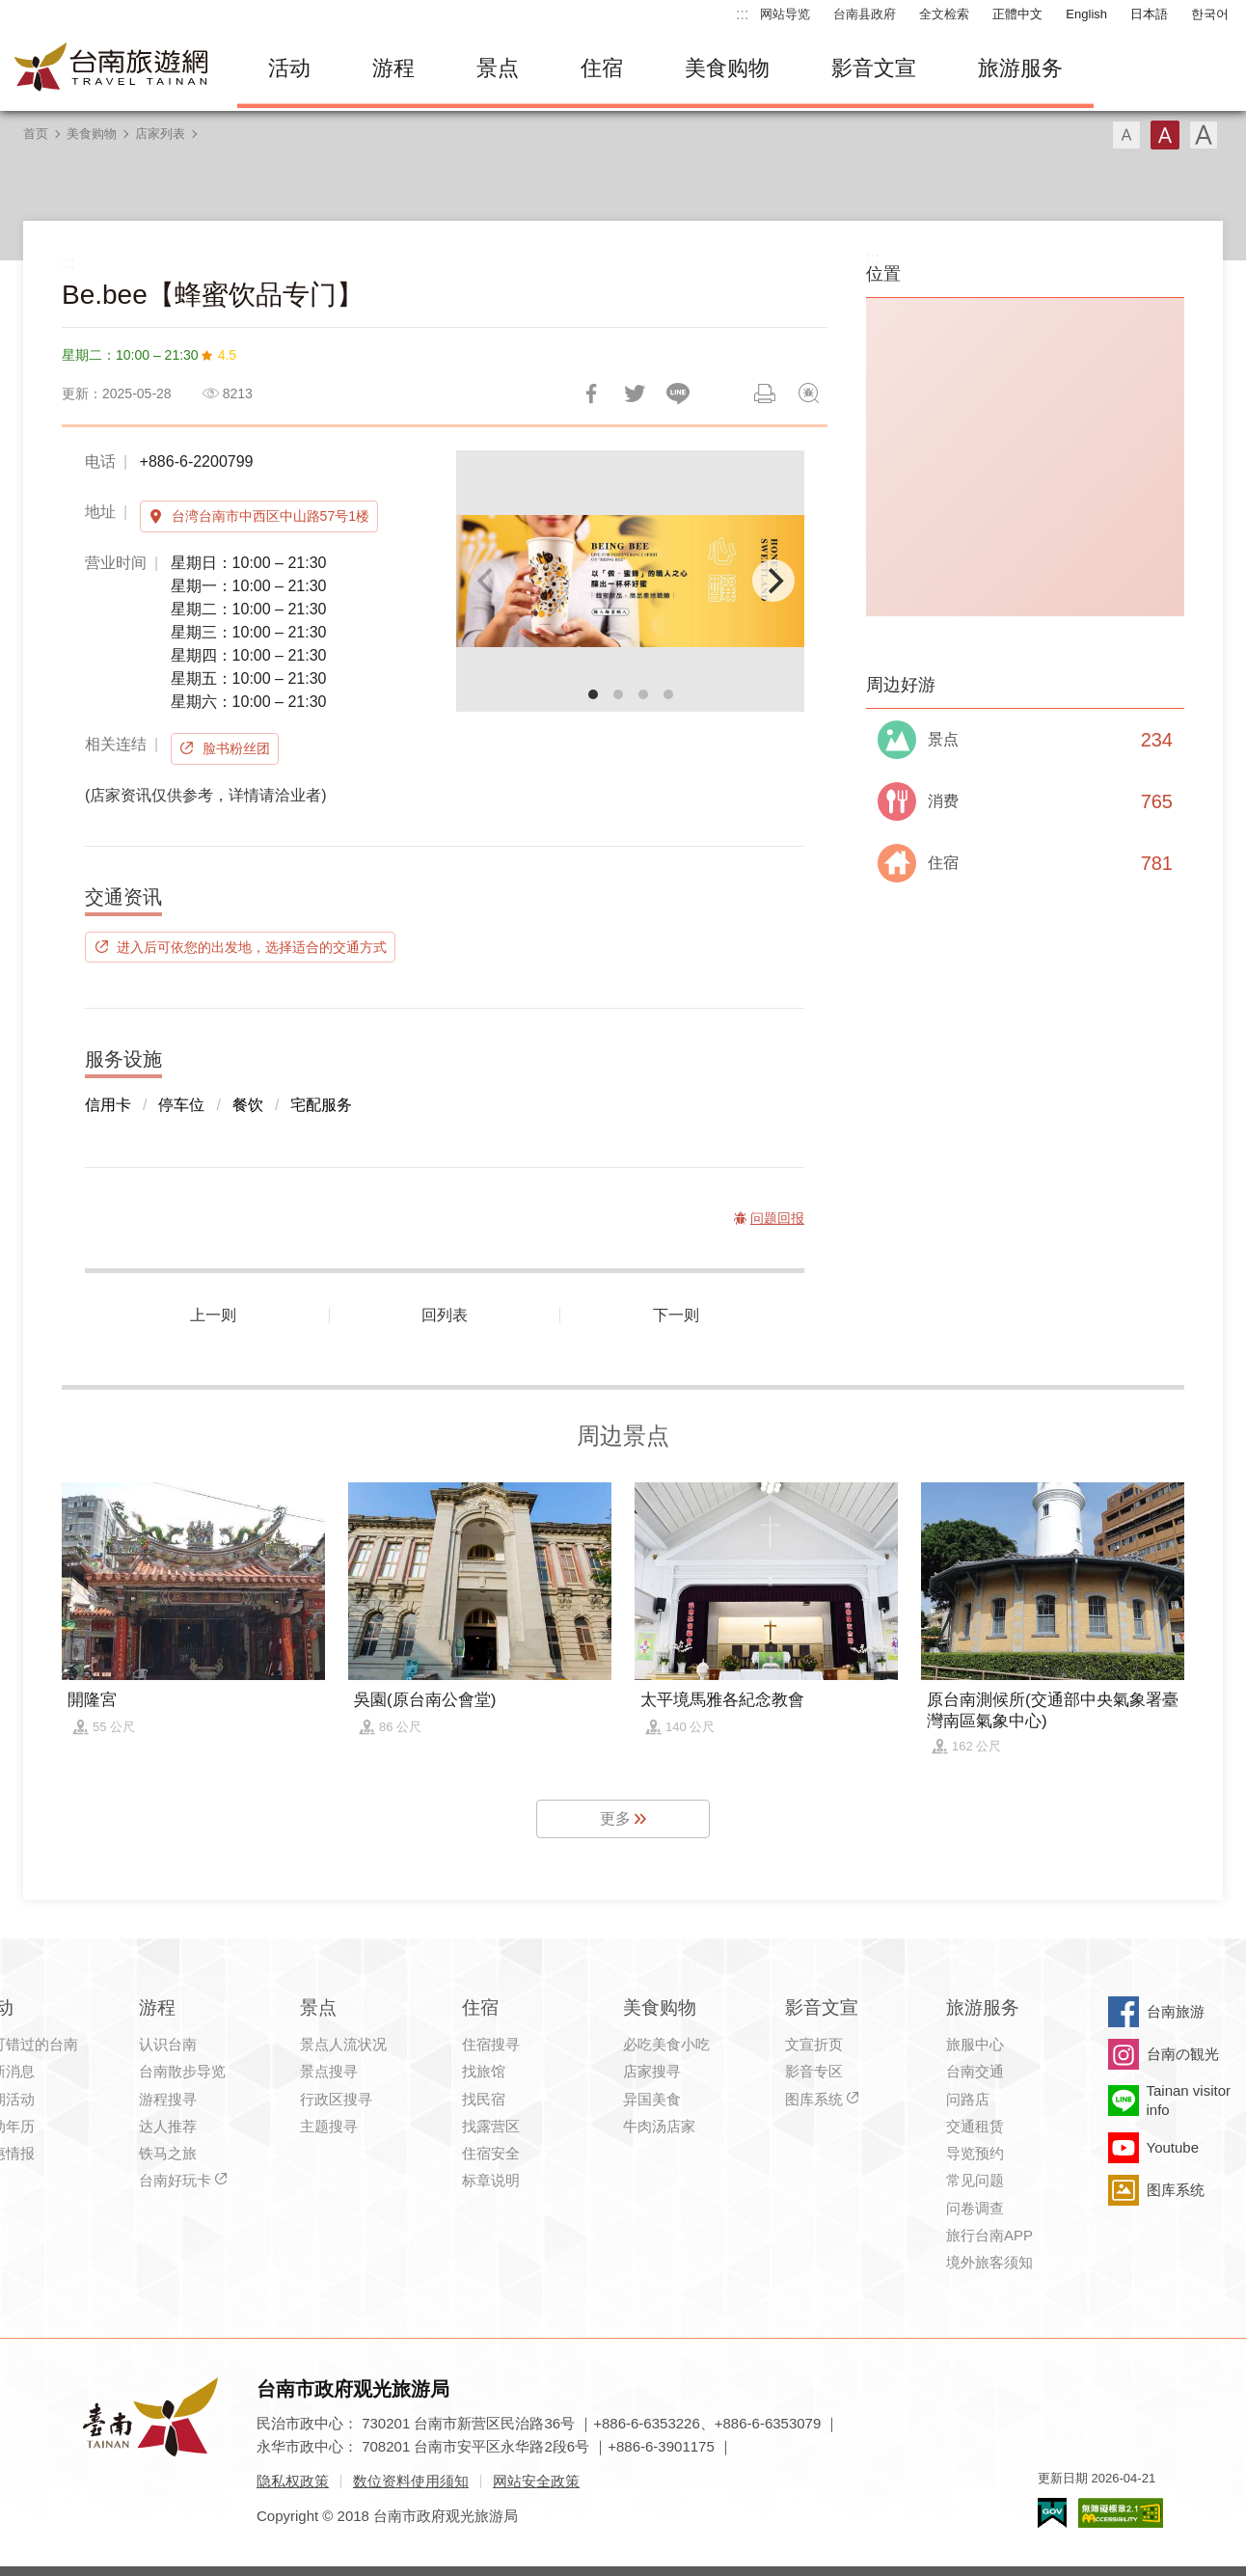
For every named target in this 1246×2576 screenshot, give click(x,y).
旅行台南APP (989, 2235)
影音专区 (814, 2071)
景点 (497, 68)
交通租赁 (975, 2126)
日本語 (1149, 14)
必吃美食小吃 (666, 2044)
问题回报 (808, 393)
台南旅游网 (112, 68)
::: (742, 14)
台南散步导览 (182, 2071)
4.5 (227, 355)
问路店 (967, 2099)
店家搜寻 (652, 2071)
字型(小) (1126, 135)
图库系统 (814, 2099)
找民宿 (483, 2099)
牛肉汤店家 (659, 2126)
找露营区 (491, 2126)
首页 (35, 133)
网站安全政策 (536, 2481)
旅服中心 (975, 2044)
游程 (393, 68)
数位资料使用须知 (411, 2481)
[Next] (773, 580)
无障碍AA (1120, 2513)
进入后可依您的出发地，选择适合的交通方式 (252, 947)
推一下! (634, 393)
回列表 (444, 1315)
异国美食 (652, 2099)
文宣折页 (814, 2044)
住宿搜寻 (491, 2044)
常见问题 (975, 2180)
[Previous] (487, 580)
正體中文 (1017, 14)
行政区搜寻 (336, 2099)
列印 (764, 393)
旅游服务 (1020, 68)
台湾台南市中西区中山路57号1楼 (270, 516)
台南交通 (975, 2071)
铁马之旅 (168, 2153)
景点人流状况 (343, 2044)
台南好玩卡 (175, 2180)
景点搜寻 (329, 2071)
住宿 (602, 68)
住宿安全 (491, 2153)
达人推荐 (168, 2126)
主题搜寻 (329, 2126)
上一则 (213, 1315)
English (1086, 14)
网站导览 (785, 14)
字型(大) (1203, 135)
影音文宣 (873, 68)
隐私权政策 (293, 2481)
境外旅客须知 (989, 2262)
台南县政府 (864, 14)
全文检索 (944, 14)
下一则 (676, 1315)
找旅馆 (483, 2071)
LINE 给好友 (678, 393)
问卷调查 (975, 2208)
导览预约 (975, 2153)
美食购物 (727, 68)
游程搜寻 (168, 2099)
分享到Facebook (591, 393)
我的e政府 (1052, 2513)
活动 (289, 68)
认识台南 (168, 2044)
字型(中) (1165, 135)
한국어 (1210, 14)
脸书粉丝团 (236, 748)
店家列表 (160, 133)
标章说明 (491, 2180)
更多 (615, 1818)
